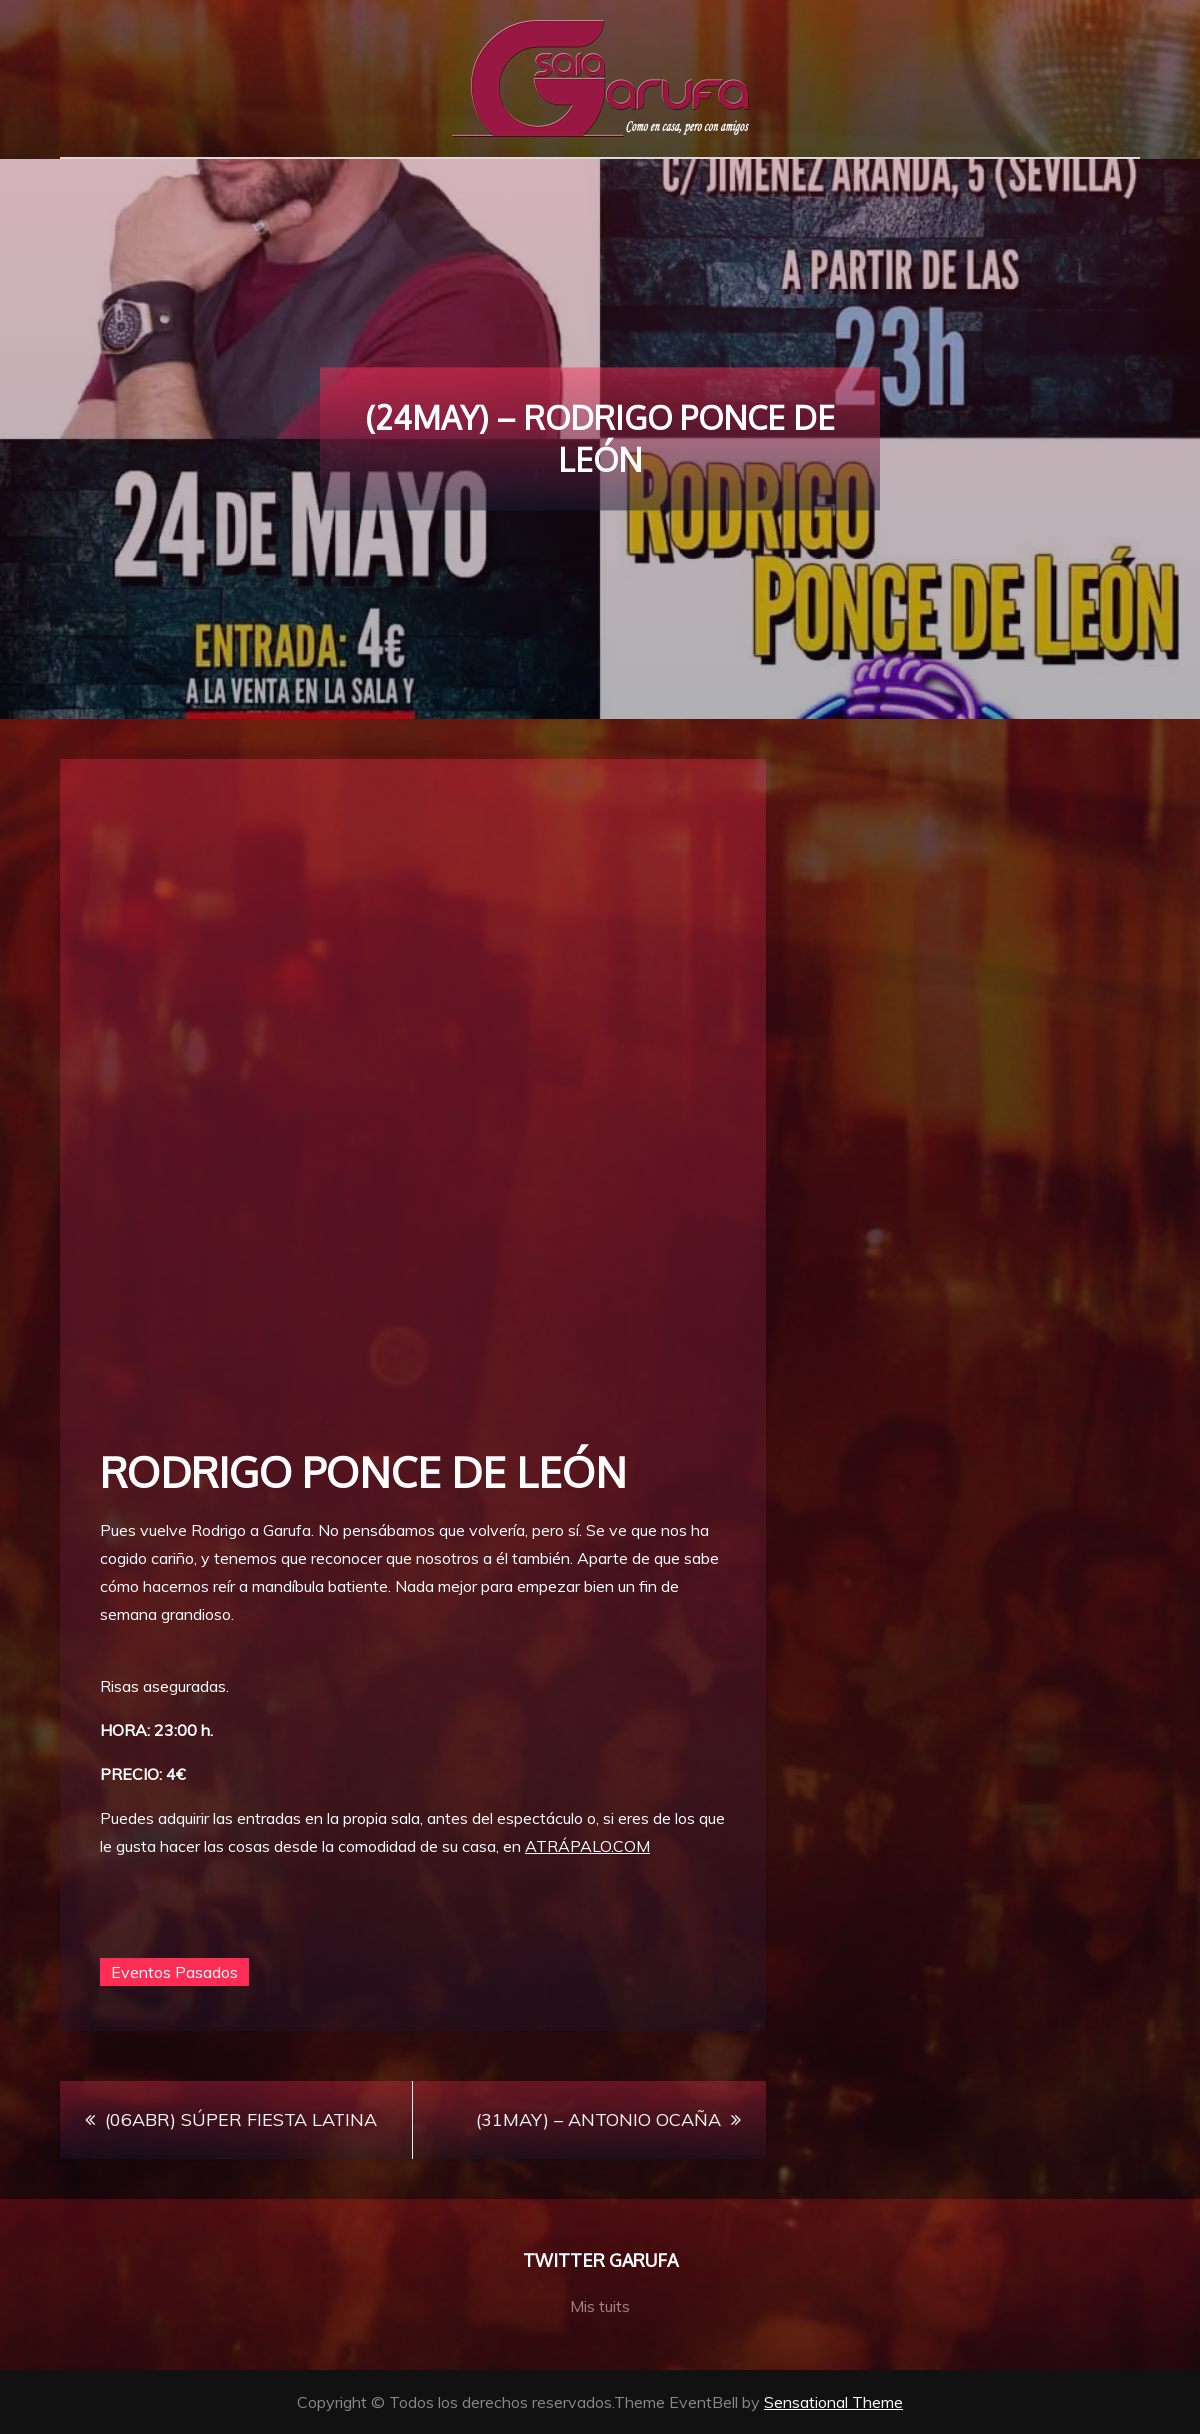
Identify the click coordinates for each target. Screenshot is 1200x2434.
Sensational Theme (833, 2402)
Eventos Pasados (174, 1972)
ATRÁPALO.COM (587, 1846)
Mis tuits (600, 2306)
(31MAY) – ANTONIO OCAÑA (598, 2119)
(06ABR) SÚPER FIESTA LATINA (241, 2119)
